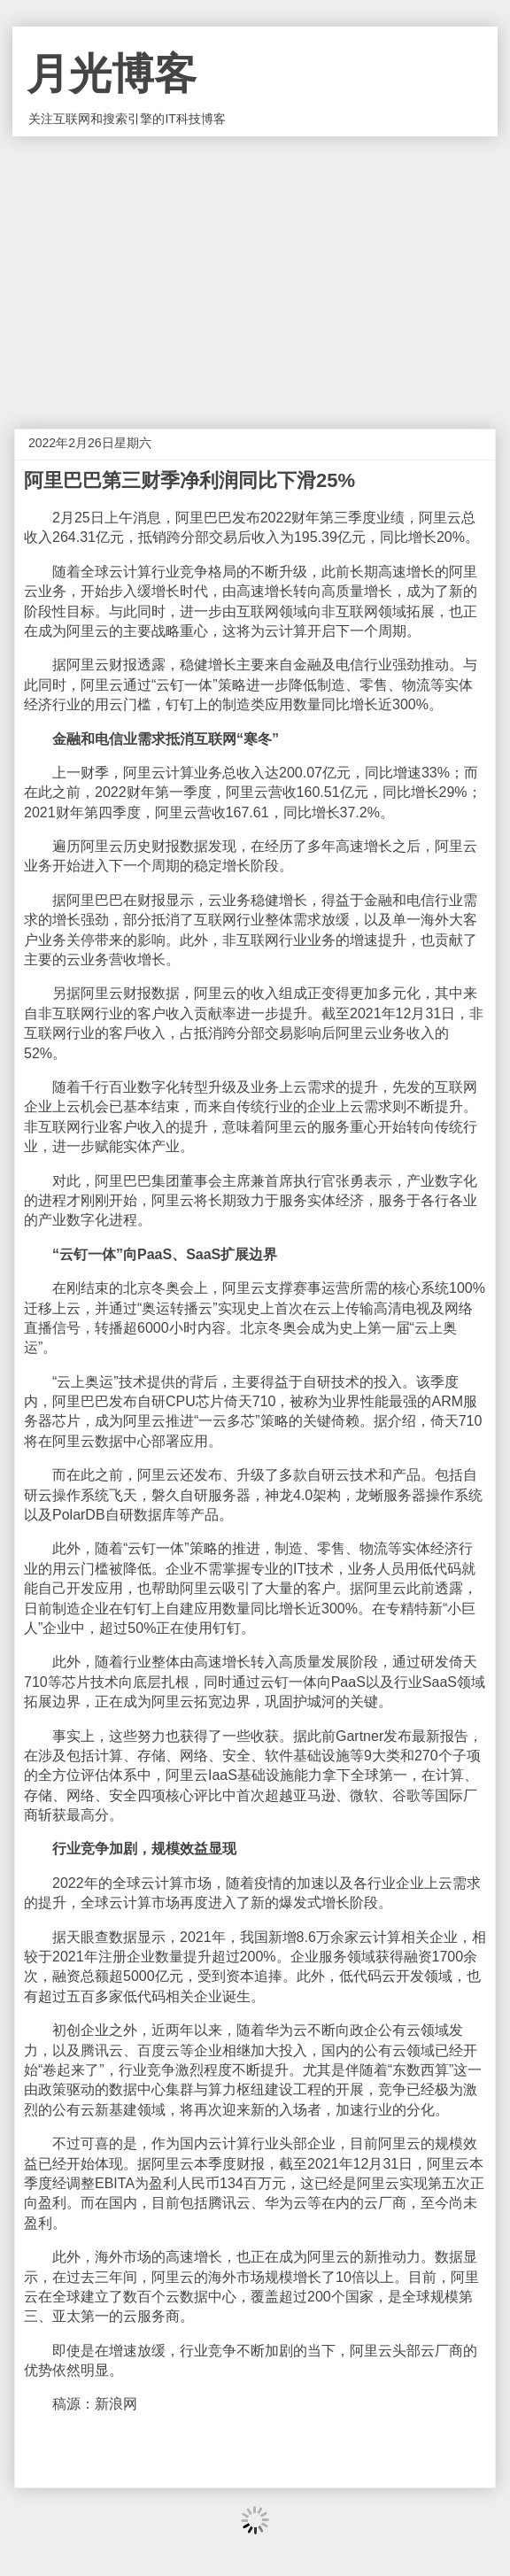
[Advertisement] (255, 269)
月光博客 (112, 73)
